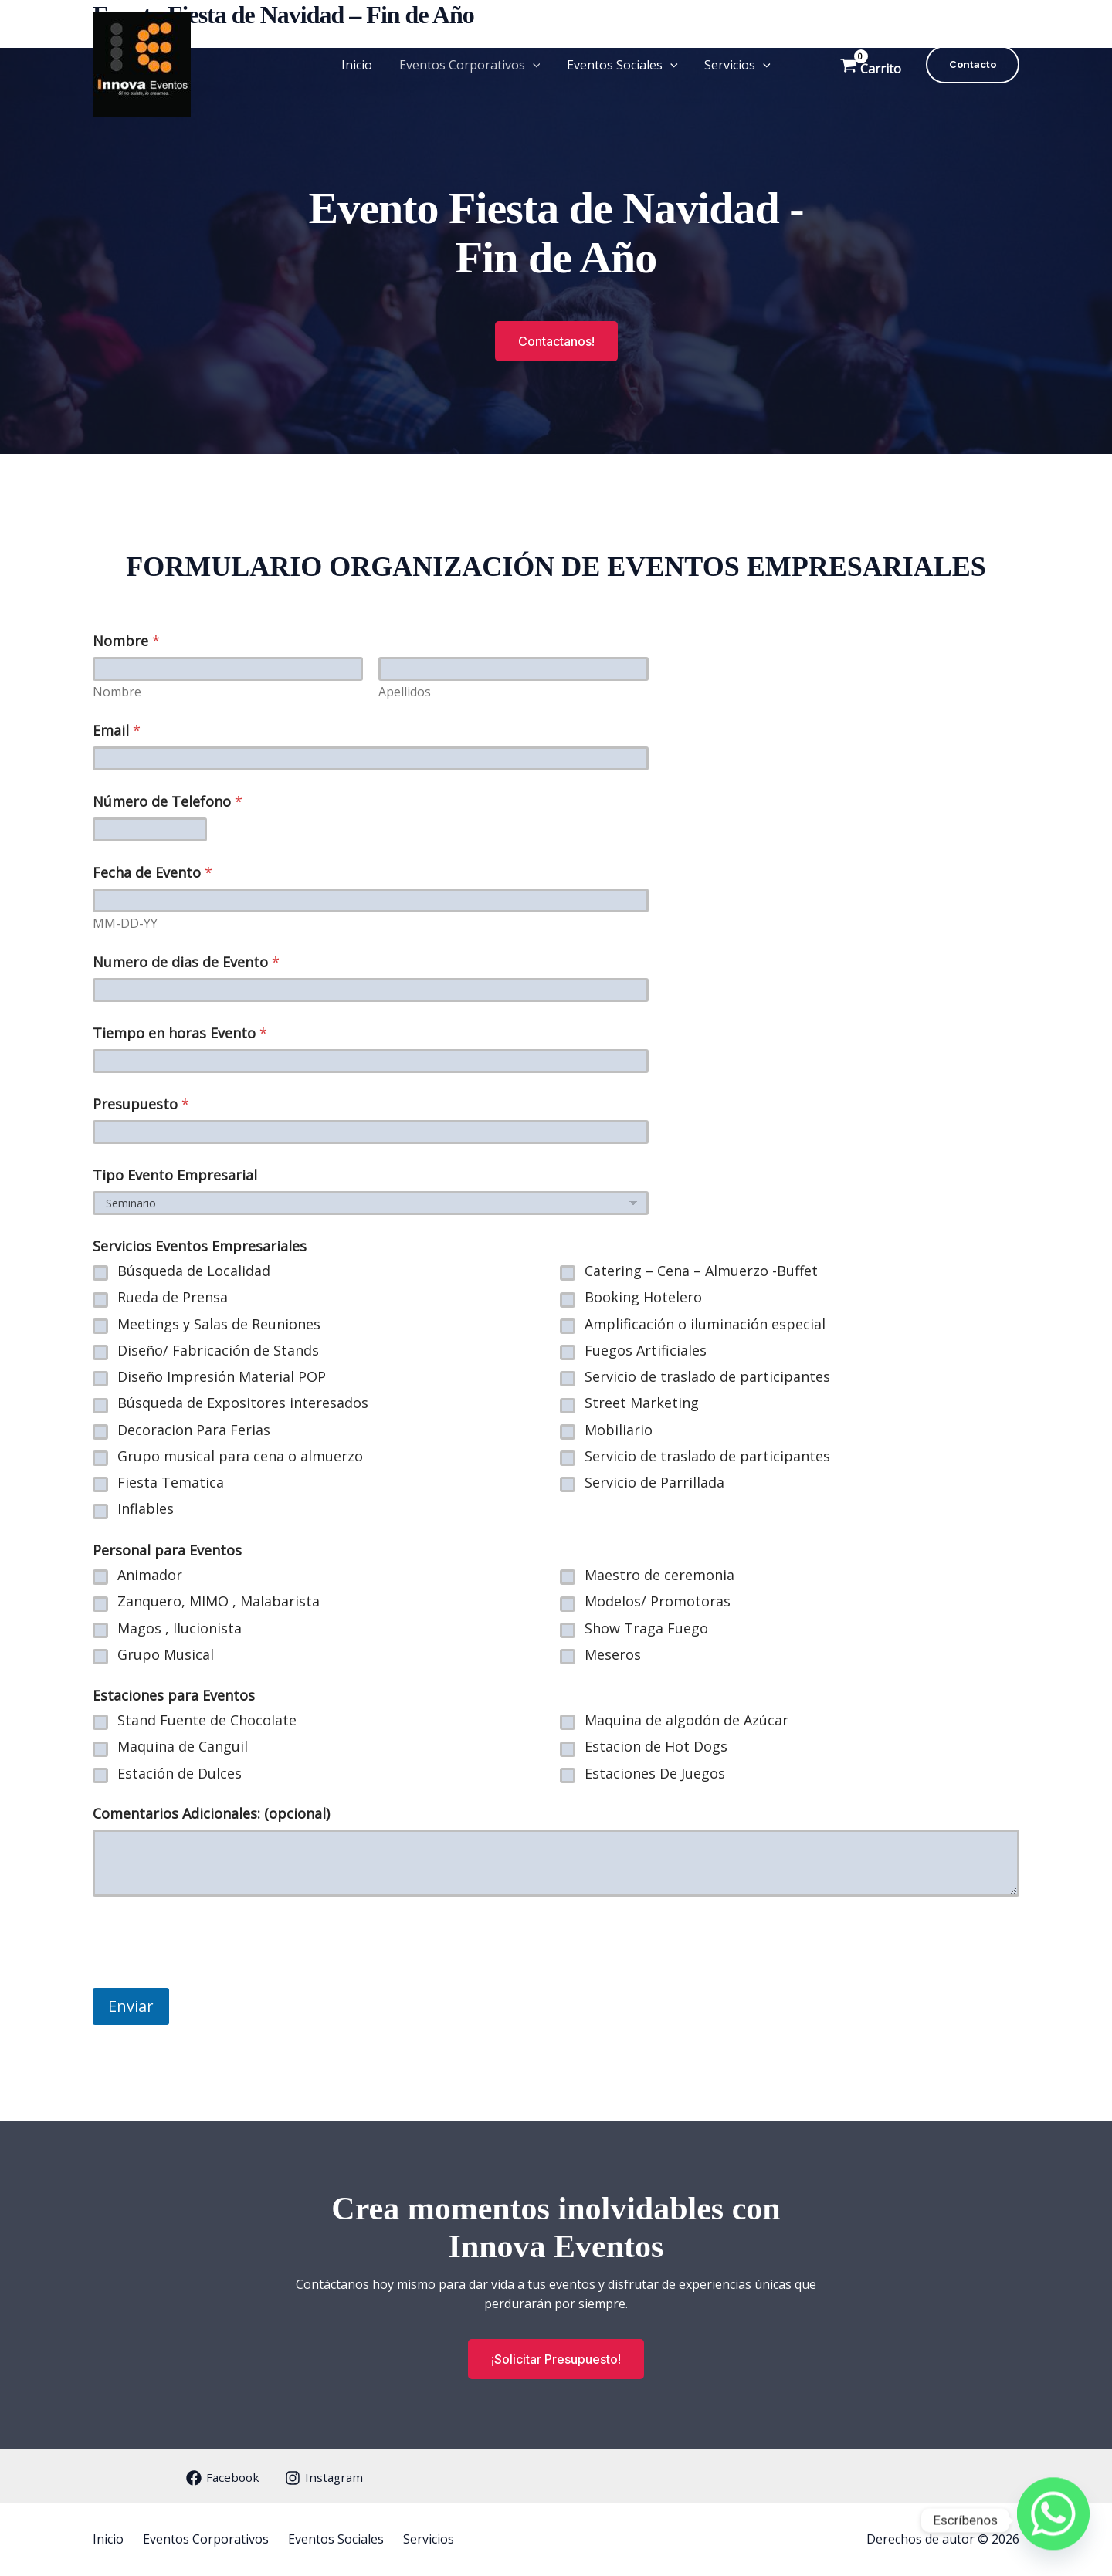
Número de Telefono (167, 802)
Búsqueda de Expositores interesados (242, 1403)
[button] (533, 64)
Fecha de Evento (152, 873)
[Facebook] (220, 2478)
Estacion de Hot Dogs (656, 1746)
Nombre (117, 692)
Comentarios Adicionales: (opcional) (211, 1814)
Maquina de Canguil (182, 1746)
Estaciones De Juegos (655, 1773)
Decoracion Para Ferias (193, 1429)
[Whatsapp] (1053, 2520)
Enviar (131, 2005)
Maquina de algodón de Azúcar (686, 1720)
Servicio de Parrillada (654, 1482)
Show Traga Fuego (646, 1628)
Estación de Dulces (179, 1773)
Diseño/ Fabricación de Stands (218, 1350)
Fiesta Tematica (170, 1482)
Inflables (145, 1509)
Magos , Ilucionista (179, 1628)
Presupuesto (141, 1104)
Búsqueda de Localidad (193, 1271)
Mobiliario (619, 1429)
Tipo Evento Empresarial (175, 1175)
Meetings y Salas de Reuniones (218, 1323)
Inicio (359, 64)
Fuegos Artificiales (646, 1350)
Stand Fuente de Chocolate (207, 1720)
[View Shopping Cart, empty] (871, 64)
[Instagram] (323, 2478)
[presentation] (210, 1974)
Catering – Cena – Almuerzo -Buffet (701, 1271)
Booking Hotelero (643, 1297)
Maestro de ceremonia (659, 1575)
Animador (149, 1575)
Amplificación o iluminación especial (705, 1323)
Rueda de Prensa (172, 1297)
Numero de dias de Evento (186, 962)
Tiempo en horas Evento (180, 1033)
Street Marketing (642, 1403)
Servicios (734, 64)
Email (117, 731)
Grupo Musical (165, 1654)
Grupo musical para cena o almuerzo (240, 1456)
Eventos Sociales (621, 64)
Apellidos (404, 692)
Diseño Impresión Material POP (221, 1377)
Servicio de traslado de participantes (707, 1377)
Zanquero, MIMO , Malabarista (218, 1601)
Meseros (613, 1654)
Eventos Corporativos (470, 64)
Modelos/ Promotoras (658, 1601)
